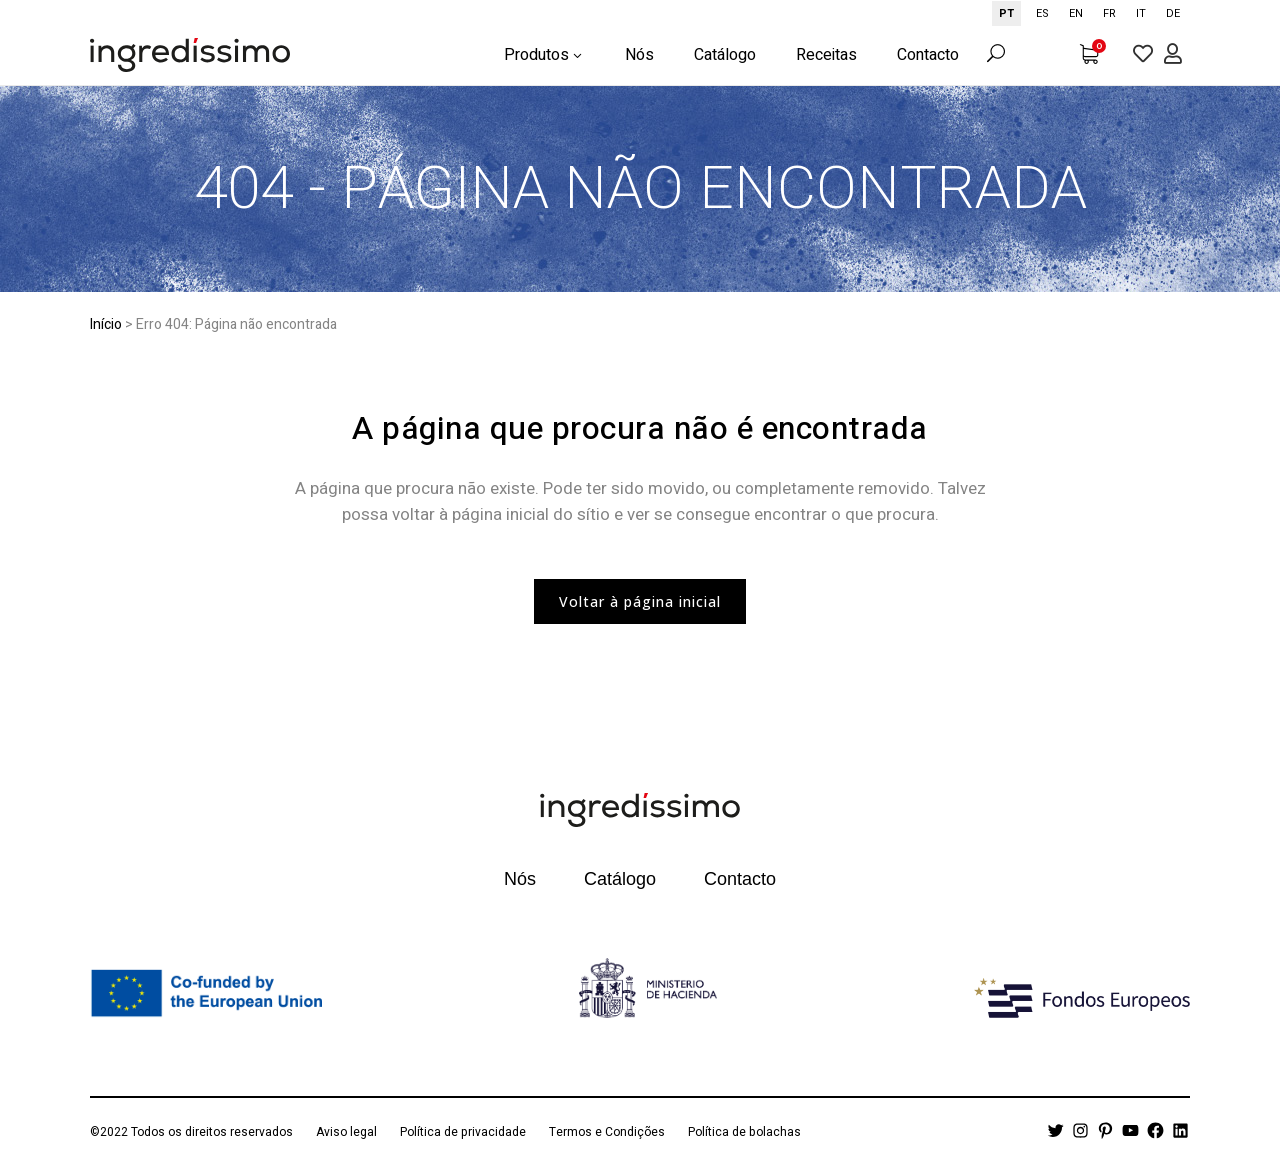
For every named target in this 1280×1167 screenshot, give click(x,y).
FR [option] (1109, 13)
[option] (1042, 13)
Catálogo (620, 879)
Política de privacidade (463, 1132)
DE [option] (1173, 13)
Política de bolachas (744, 1132)
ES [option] (1042, 13)
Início (106, 324)
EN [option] (1076, 13)
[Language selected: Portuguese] (1091, 13)
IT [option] (1141, 13)
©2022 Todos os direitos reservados (191, 1132)
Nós (520, 879)
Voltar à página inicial (640, 601)
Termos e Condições (607, 1132)
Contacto (740, 879)
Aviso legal (346, 1132)
